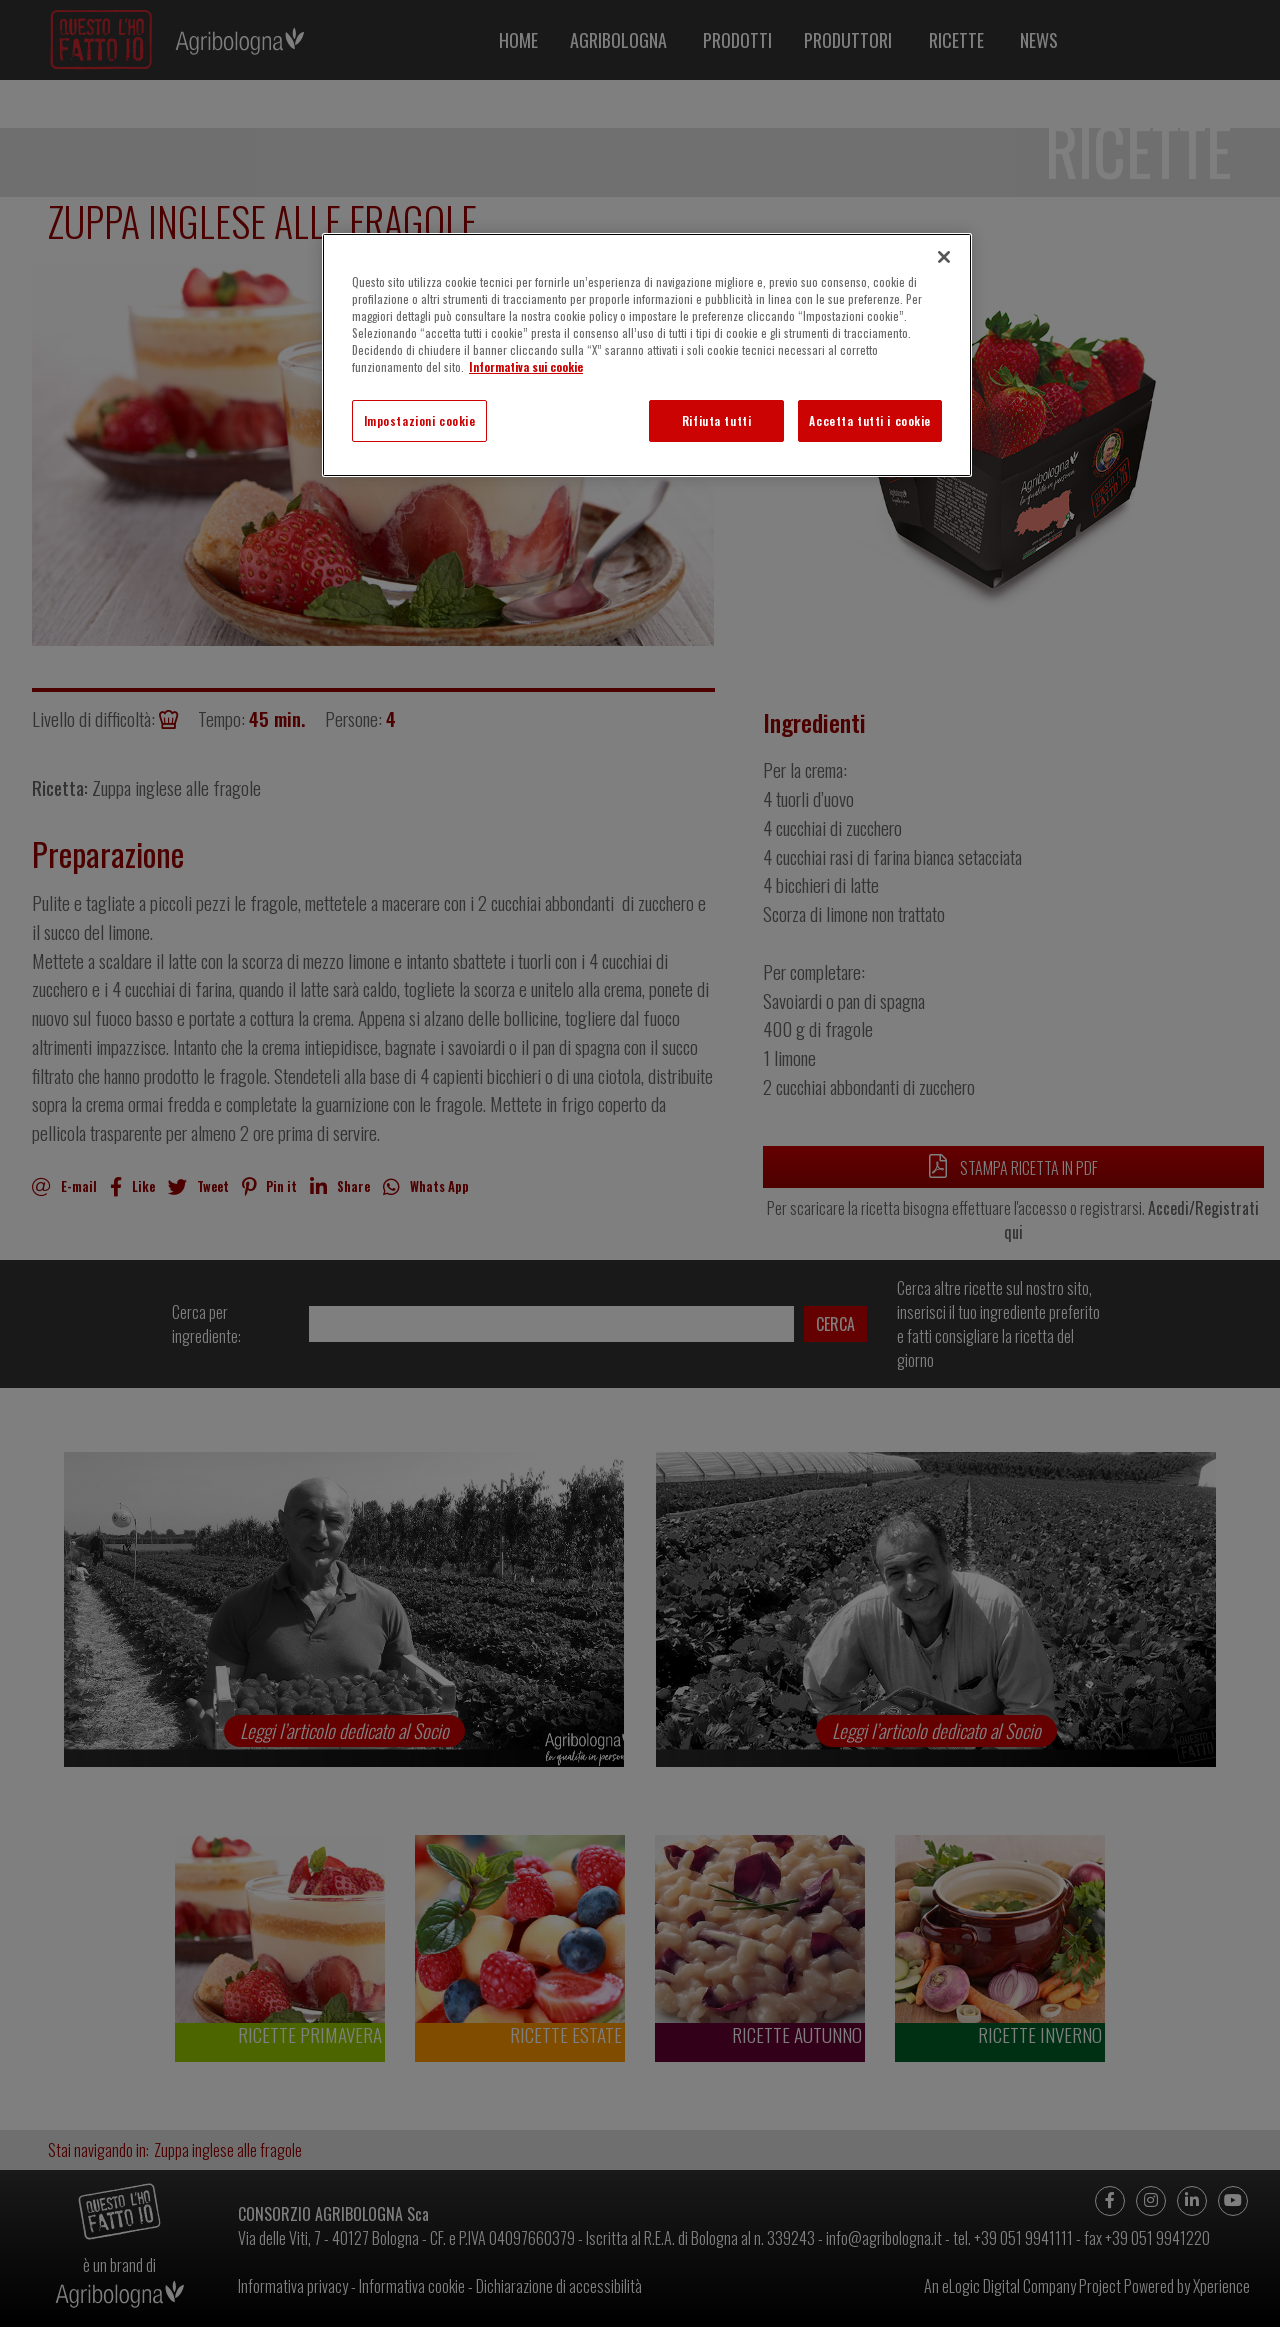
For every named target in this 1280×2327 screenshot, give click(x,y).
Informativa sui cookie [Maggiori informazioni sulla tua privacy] (526, 366)
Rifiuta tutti (716, 420)
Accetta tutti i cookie (870, 420)
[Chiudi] (944, 257)
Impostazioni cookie (420, 420)
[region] (647, 355)
